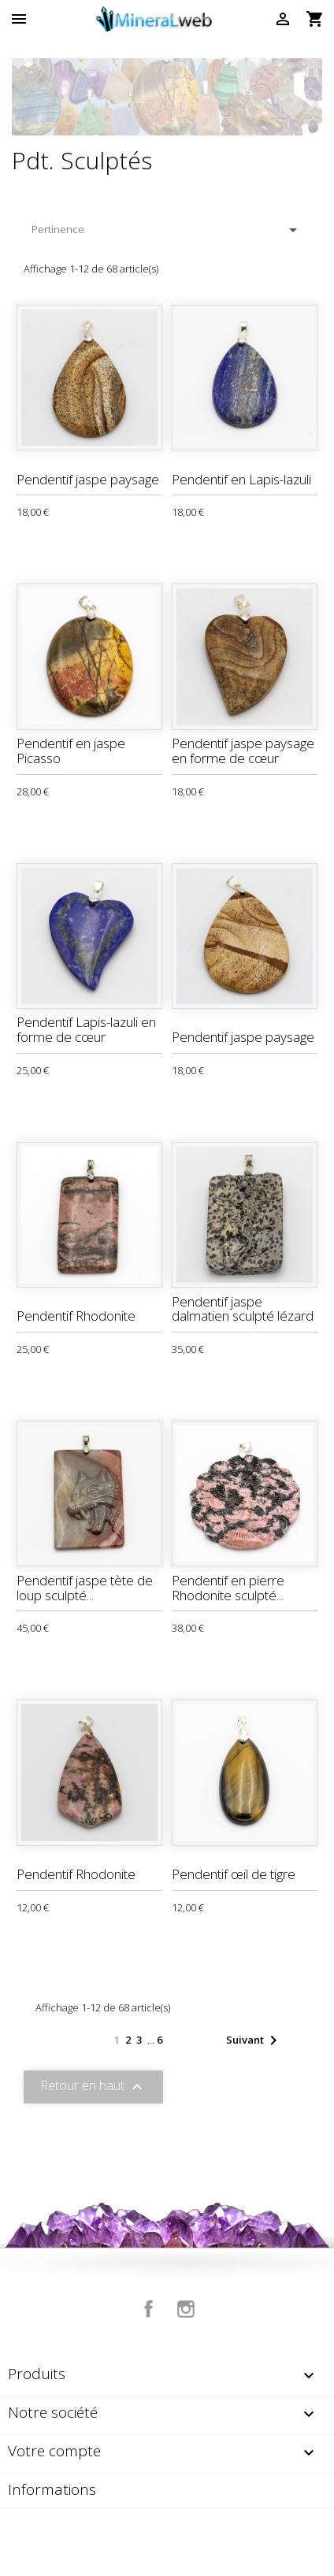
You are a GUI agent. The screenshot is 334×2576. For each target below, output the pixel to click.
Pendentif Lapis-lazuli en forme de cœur (86, 1029)
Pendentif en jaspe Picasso (71, 750)
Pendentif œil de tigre (233, 1874)
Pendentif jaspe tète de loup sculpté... (85, 1587)
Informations (52, 2489)
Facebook (149, 2309)
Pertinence (167, 230)
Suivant (254, 2040)
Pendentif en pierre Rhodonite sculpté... (228, 1587)
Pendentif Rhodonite (76, 1316)
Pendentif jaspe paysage (88, 479)
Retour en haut (93, 2086)
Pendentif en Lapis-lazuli (241, 479)
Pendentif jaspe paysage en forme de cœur (243, 750)
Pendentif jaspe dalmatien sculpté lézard (243, 1308)
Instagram (186, 2309)
